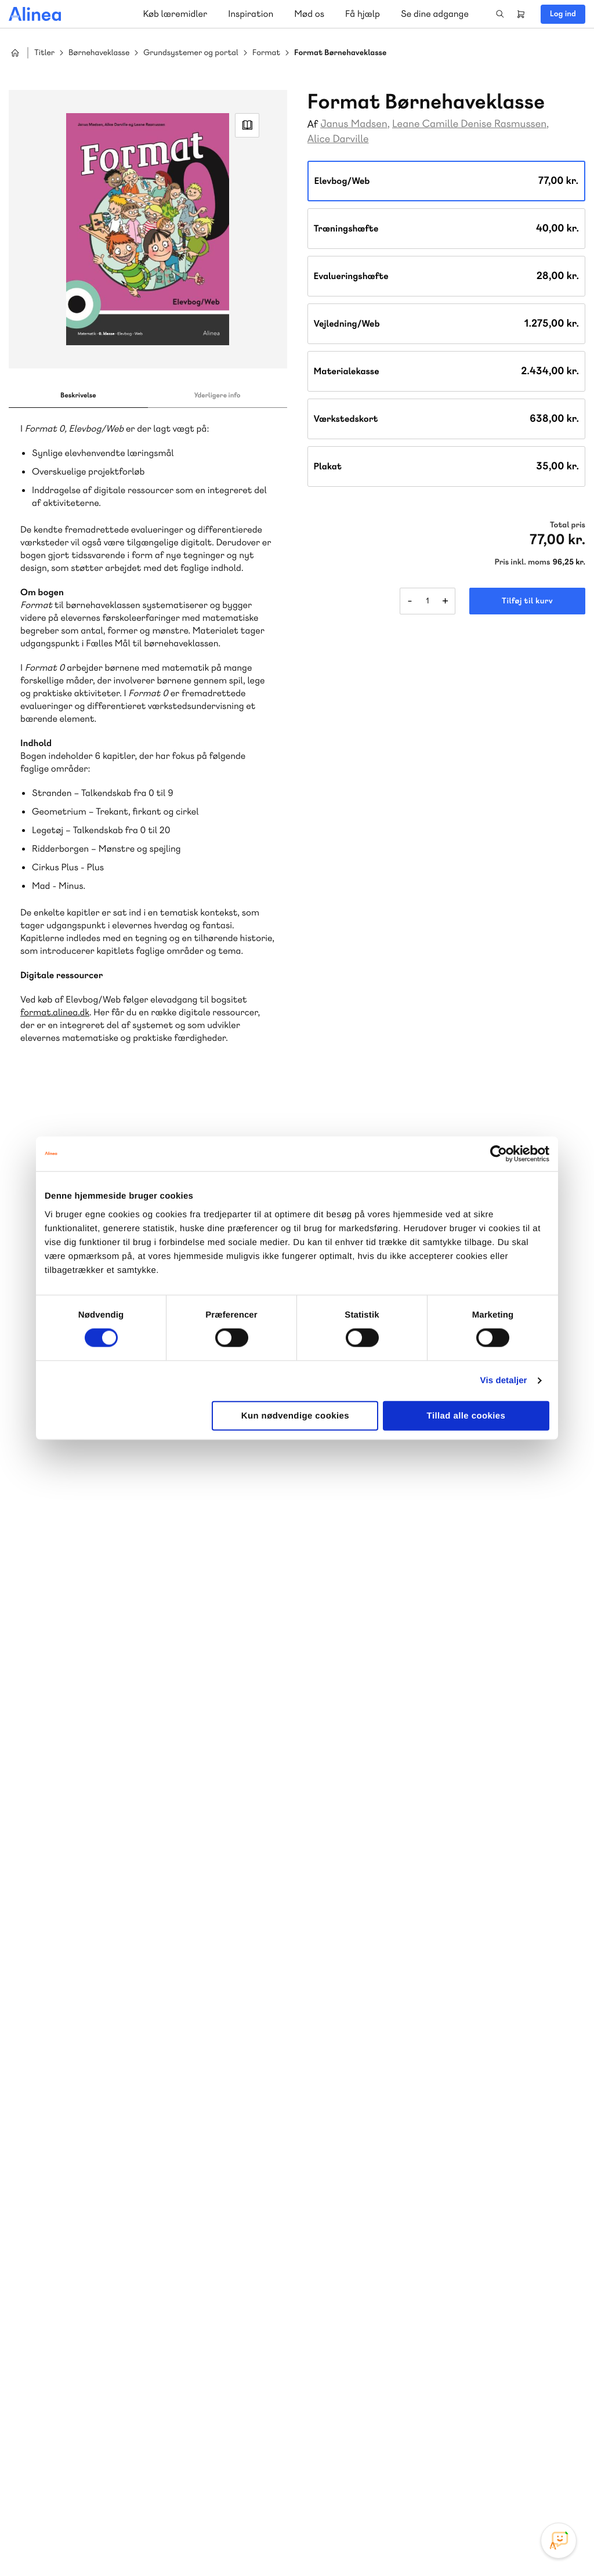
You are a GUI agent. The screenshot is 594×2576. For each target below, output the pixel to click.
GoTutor (172, 2239)
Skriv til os (378, 2162)
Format (266, 53)
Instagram (476, 2489)
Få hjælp (362, 14)
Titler (44, 53)
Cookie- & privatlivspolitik (397, 2543)
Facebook (503, 2489)
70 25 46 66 (381, 2137)
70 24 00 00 (381, 2422)
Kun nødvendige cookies (295, 1415)
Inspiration (250, 14)
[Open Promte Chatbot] (559, 2541)
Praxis (138, 2239)
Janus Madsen (353, 124)
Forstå (167, 2252)
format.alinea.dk (54, 1012)
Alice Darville (338, 139)
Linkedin (559, 2489)
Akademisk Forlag (85, 2239)
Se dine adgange (435, 14)
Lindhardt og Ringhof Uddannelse (151, 2225)
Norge (43, 2252)
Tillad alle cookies (466, 1415)
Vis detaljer (503, 1380)
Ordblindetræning (101, 2252)
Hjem (15, 52)
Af (312, 124)
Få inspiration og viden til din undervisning (416, 2223)
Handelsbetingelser (479, 2543)
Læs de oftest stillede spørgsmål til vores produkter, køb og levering (138, 2444)
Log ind (563, 14)
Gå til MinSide (363, 2314)
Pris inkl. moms (522, 562)
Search (500, 13)
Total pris (567, 525)
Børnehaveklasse (98, 53)
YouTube (531, 2489)
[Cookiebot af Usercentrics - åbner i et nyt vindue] (498, 1154)
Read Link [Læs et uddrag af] (247, 125)
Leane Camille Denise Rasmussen (469, 124)
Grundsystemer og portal (190, 53)
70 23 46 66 (79, 2351)
